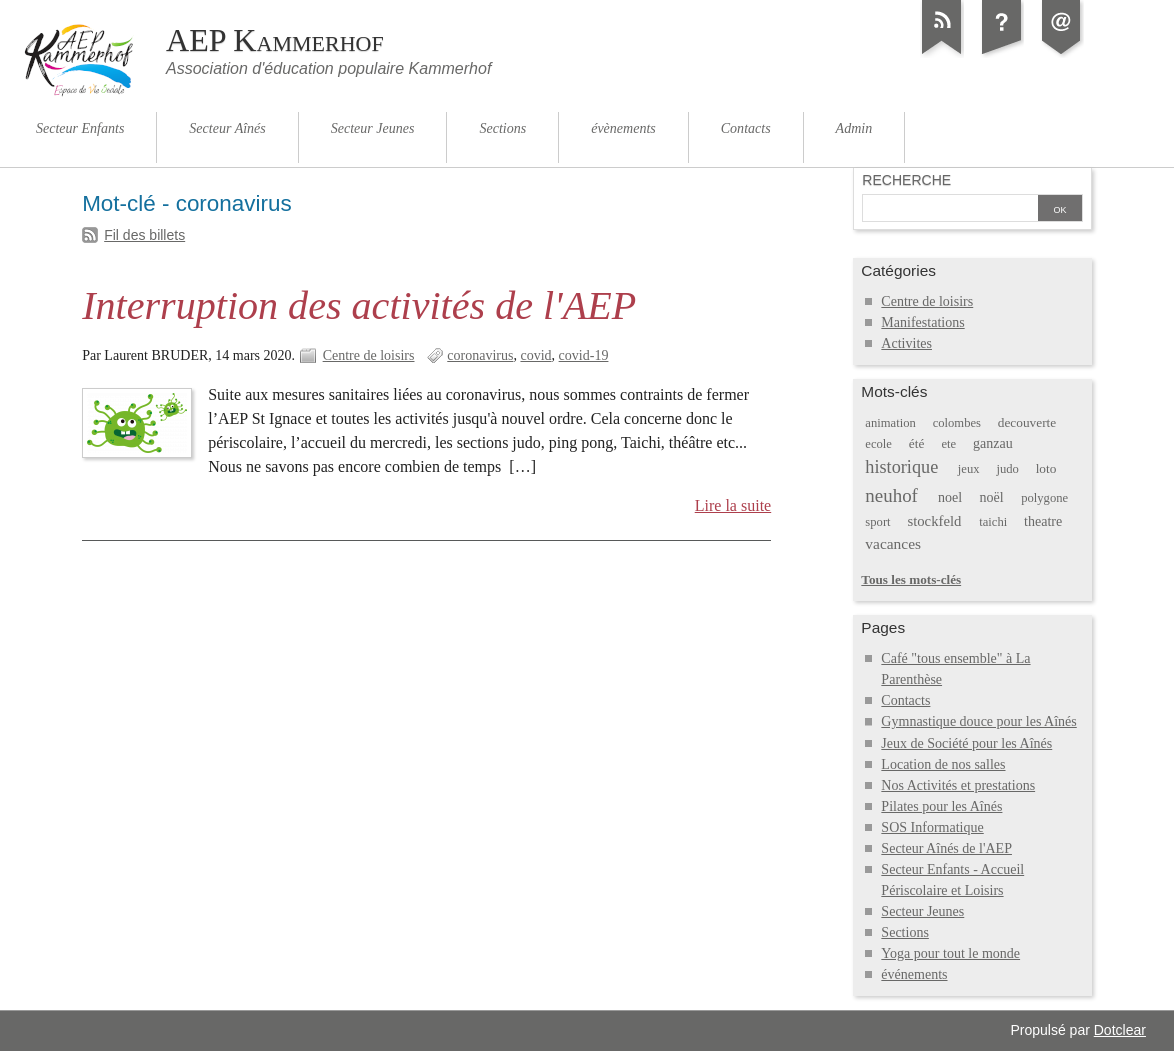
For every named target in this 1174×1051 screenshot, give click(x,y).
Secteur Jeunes (922, 911)
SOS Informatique (932, 827)
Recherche (906, 180)
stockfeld (934, 521)
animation (890, 423)
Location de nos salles (943, 764)
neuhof (891, 495)
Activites (906, 343)
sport (877, 522)
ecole (878, 444)
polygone (1044, 498)
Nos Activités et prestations (958, 785)
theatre (1043, 521)
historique (901, 467)
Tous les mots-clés (911, 579)
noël (992, 497)
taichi (993, 522)
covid (535, 355)
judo (1007, 469)
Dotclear (1120, 1030)
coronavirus (480, 355)
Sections (905, 932)
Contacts (905, 700)
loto (1046, 468)
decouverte (1027, 422)
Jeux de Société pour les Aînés (966, 743)
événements (914, 974)
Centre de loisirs (369, 355)
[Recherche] (950, 210)
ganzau (993, 443)
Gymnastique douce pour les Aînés (978, 721)
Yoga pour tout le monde (950, 953)
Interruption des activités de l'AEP (359, 305)
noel (950, 497)
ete (949, 444)
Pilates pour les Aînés (941, 806)
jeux (969, 469)
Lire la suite (733, 505)
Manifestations (922, 322)
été (917, 443)
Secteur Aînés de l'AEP (946, 848)
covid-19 (584, 355)
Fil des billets (144, 235)
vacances (893, 543)
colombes (957, 423)
